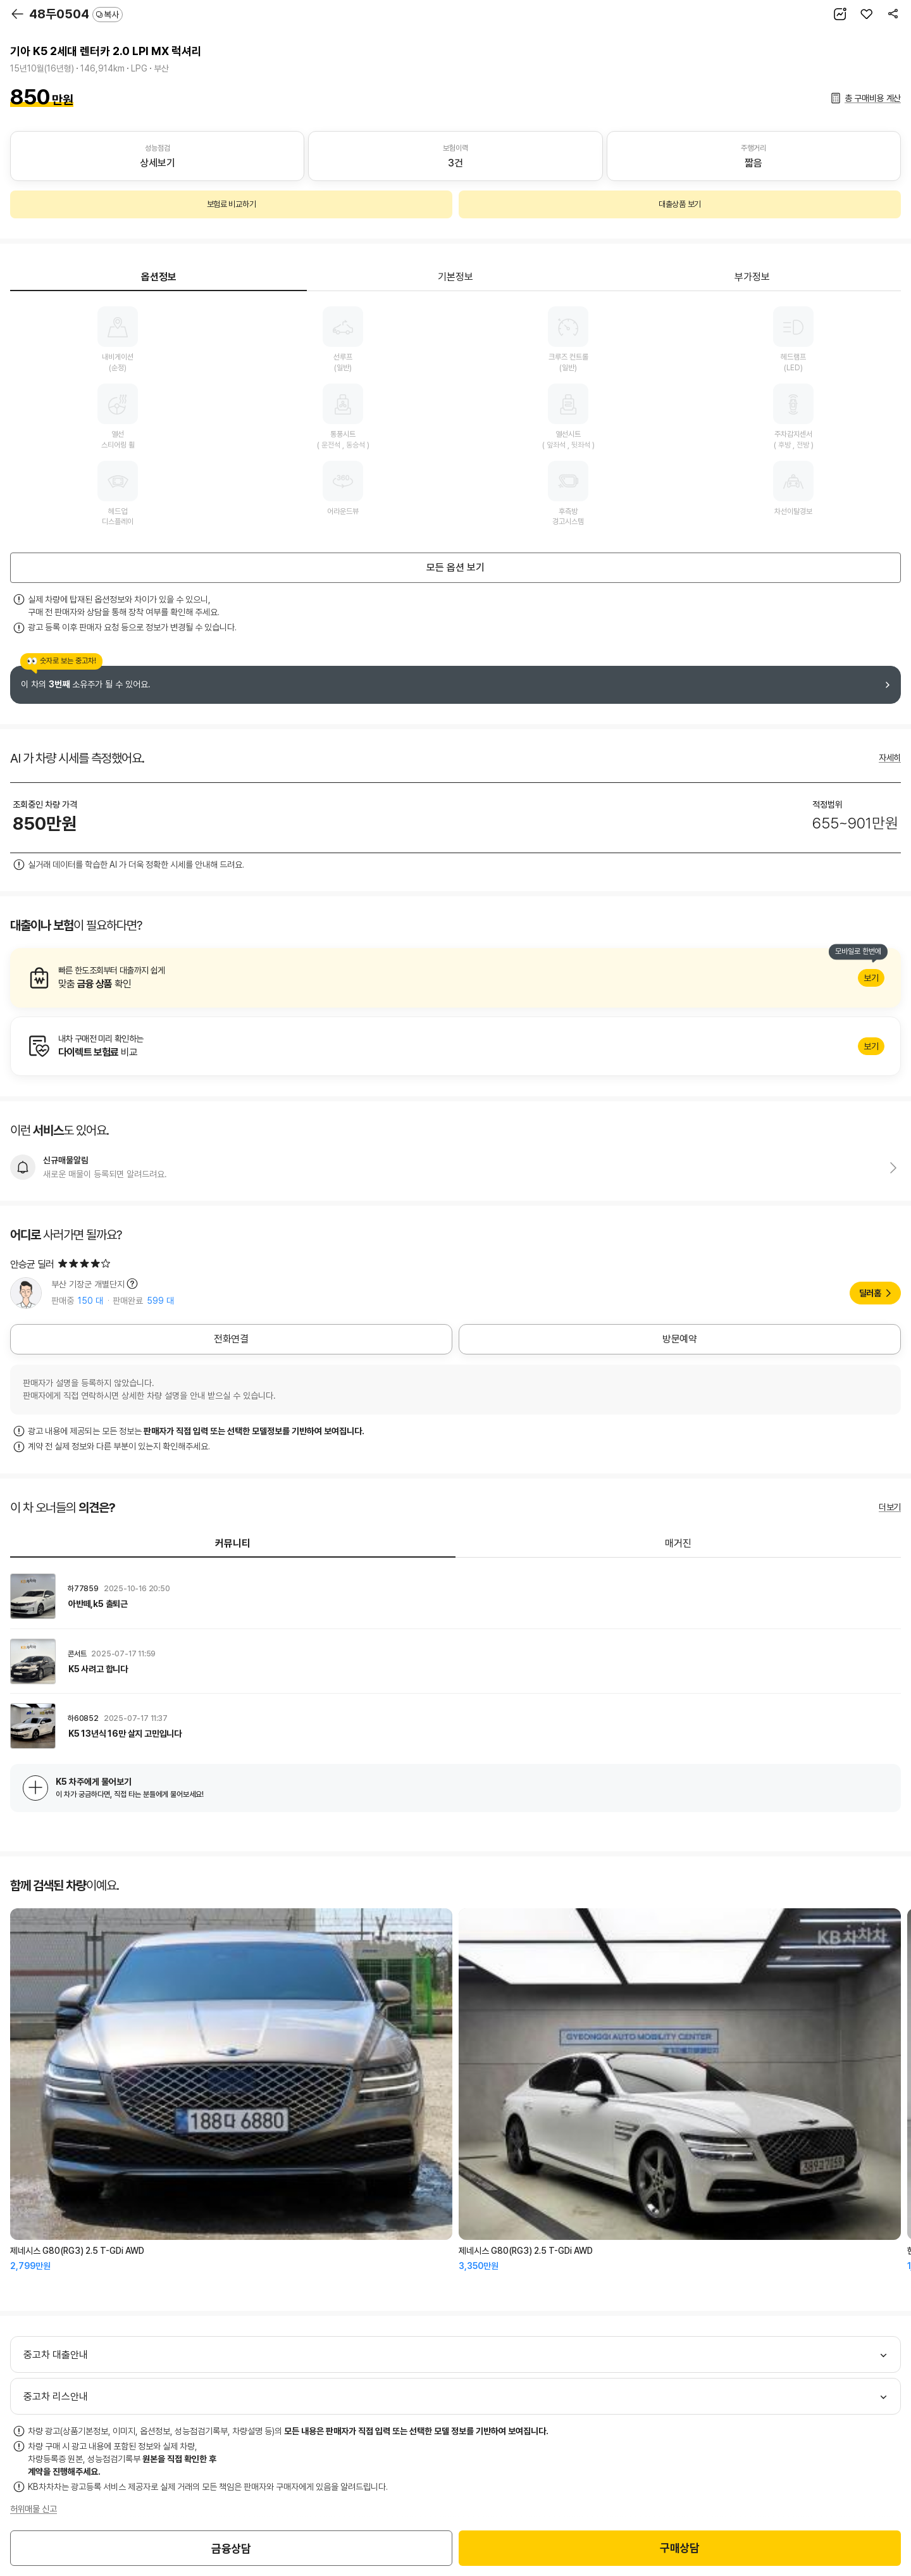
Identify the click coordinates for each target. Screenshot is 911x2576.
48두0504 (76, 14)
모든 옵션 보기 (455, 567)
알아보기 (455, 978)
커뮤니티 (233, 1543)
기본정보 (455, 277)
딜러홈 (870, 1293)
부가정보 (752, 277)
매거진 (678, 1543)
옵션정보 (159, 277)
